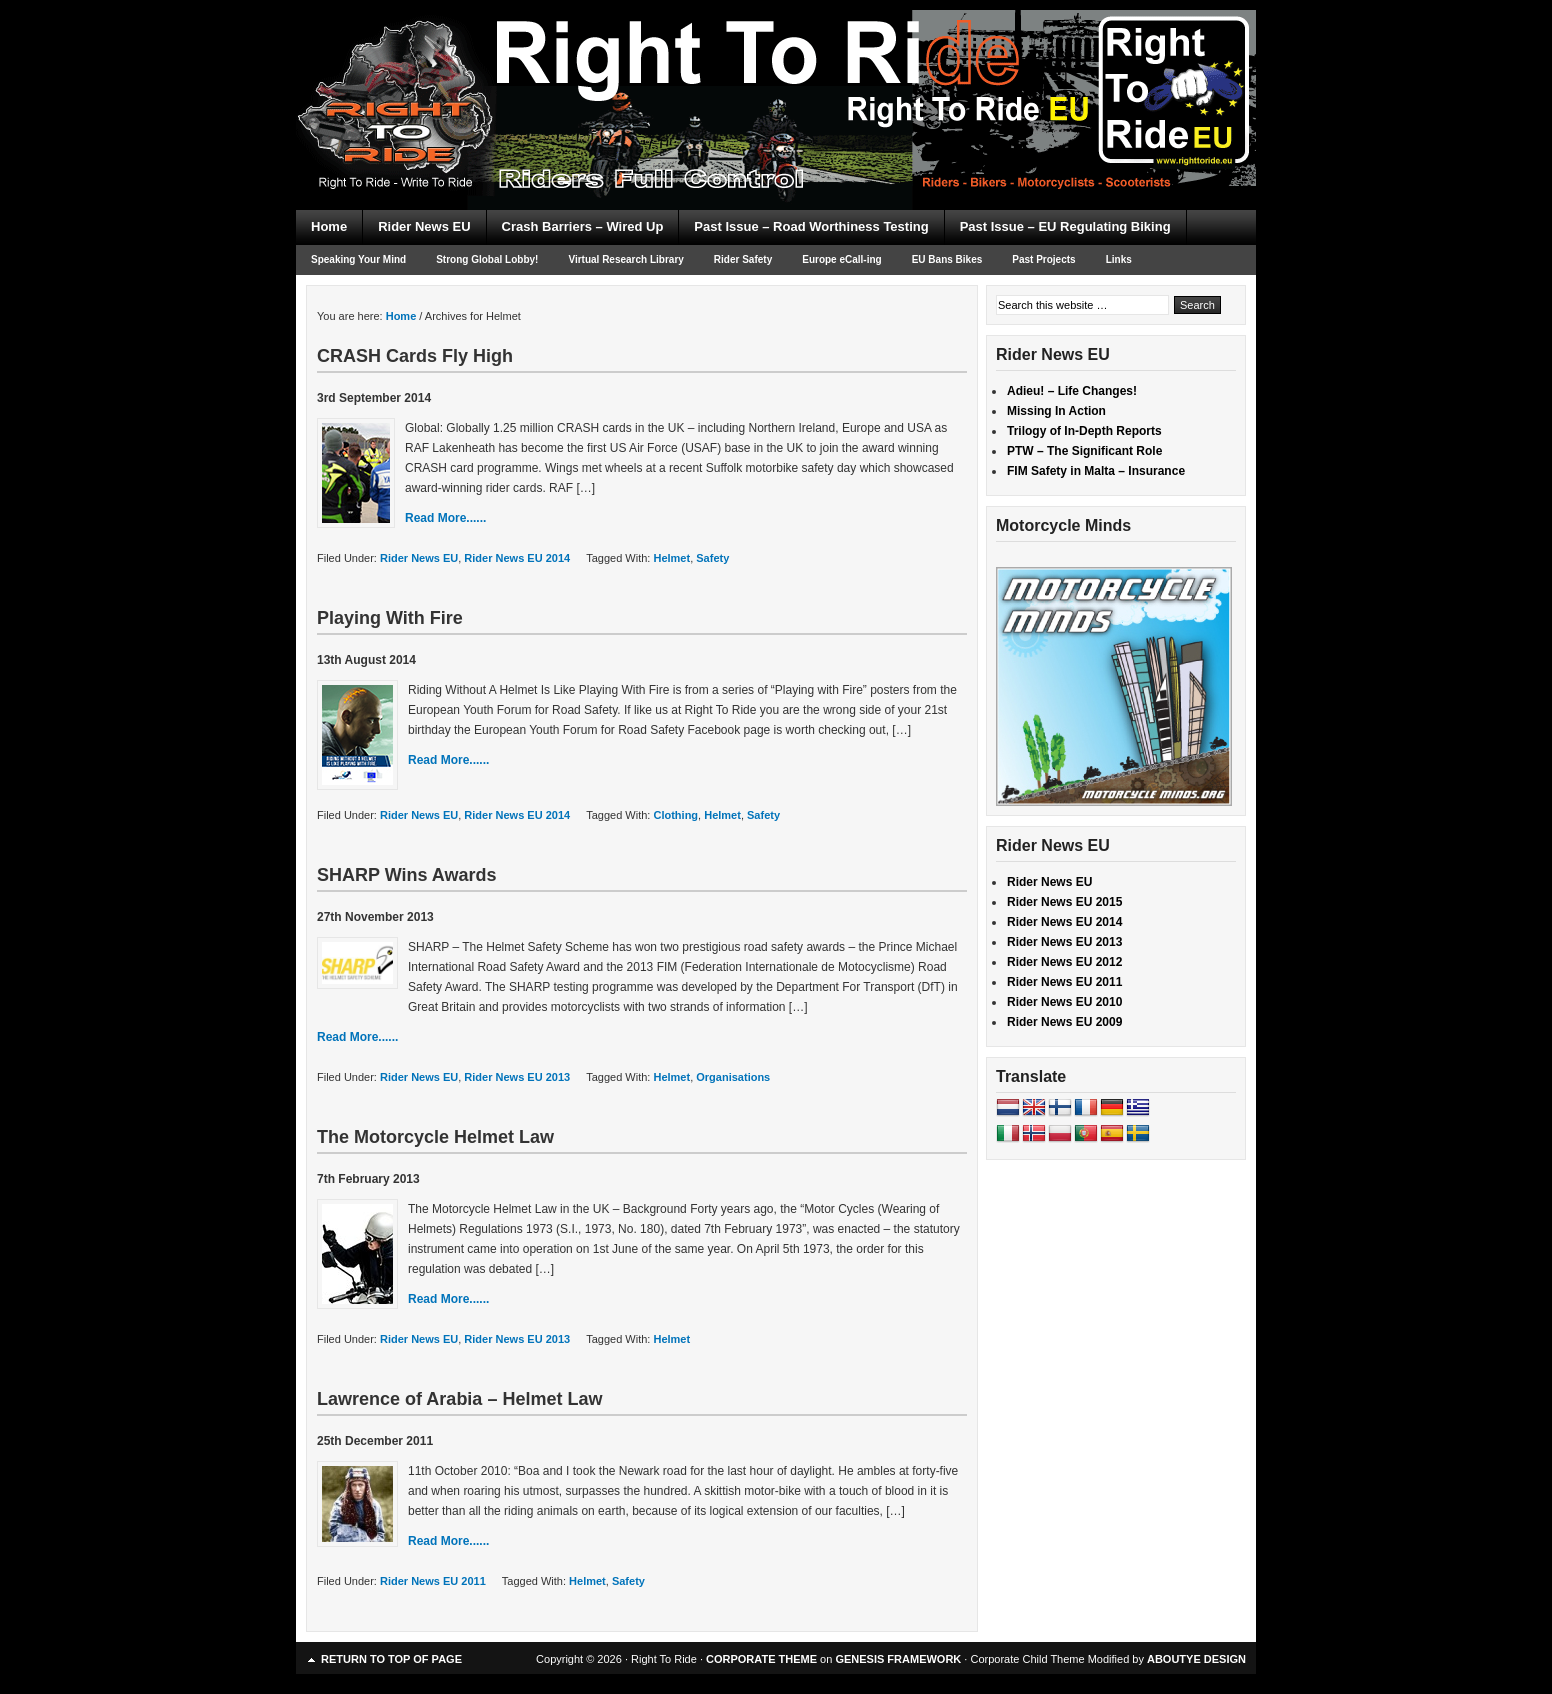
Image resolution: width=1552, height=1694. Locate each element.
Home (329, 226)
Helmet (671, 558)
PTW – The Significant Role (1084, 451)
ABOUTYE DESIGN (1196, 1659)
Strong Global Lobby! (487, 259)
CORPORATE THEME (761, 1659)
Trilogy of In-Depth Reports (1084, 431)
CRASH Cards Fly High (415, 356)
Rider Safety (743, 259)
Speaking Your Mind (358, 259)
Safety (712, 558)
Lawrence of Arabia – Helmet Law (459, 1399)
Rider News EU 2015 (1064, 902)
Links (1119, 259)
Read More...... (445, 518)
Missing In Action (1056, 411)
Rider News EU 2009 (1064, 1022)
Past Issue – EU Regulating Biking (1065, 226)
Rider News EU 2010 (1064, 1002)
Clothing (675, 815)
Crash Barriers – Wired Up (583, 226)
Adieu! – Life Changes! (1072, 391)
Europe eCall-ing (841, 259)
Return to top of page (391, 1659)
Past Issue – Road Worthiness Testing (811, 226)
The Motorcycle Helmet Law (435, 1137)
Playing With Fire (390, 618)
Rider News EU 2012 (1064, 962)
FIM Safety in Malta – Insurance (1096, 471)
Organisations (733, 1077)
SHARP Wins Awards (407, 875)
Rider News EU (424, 226)
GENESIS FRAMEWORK (898, 1659)
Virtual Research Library (625, 259)
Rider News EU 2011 (433, 1581)
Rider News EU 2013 (517, 1077)
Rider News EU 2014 (517, 558)
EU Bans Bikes (947, 259)
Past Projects (1043, 259)
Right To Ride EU (776, 70)
